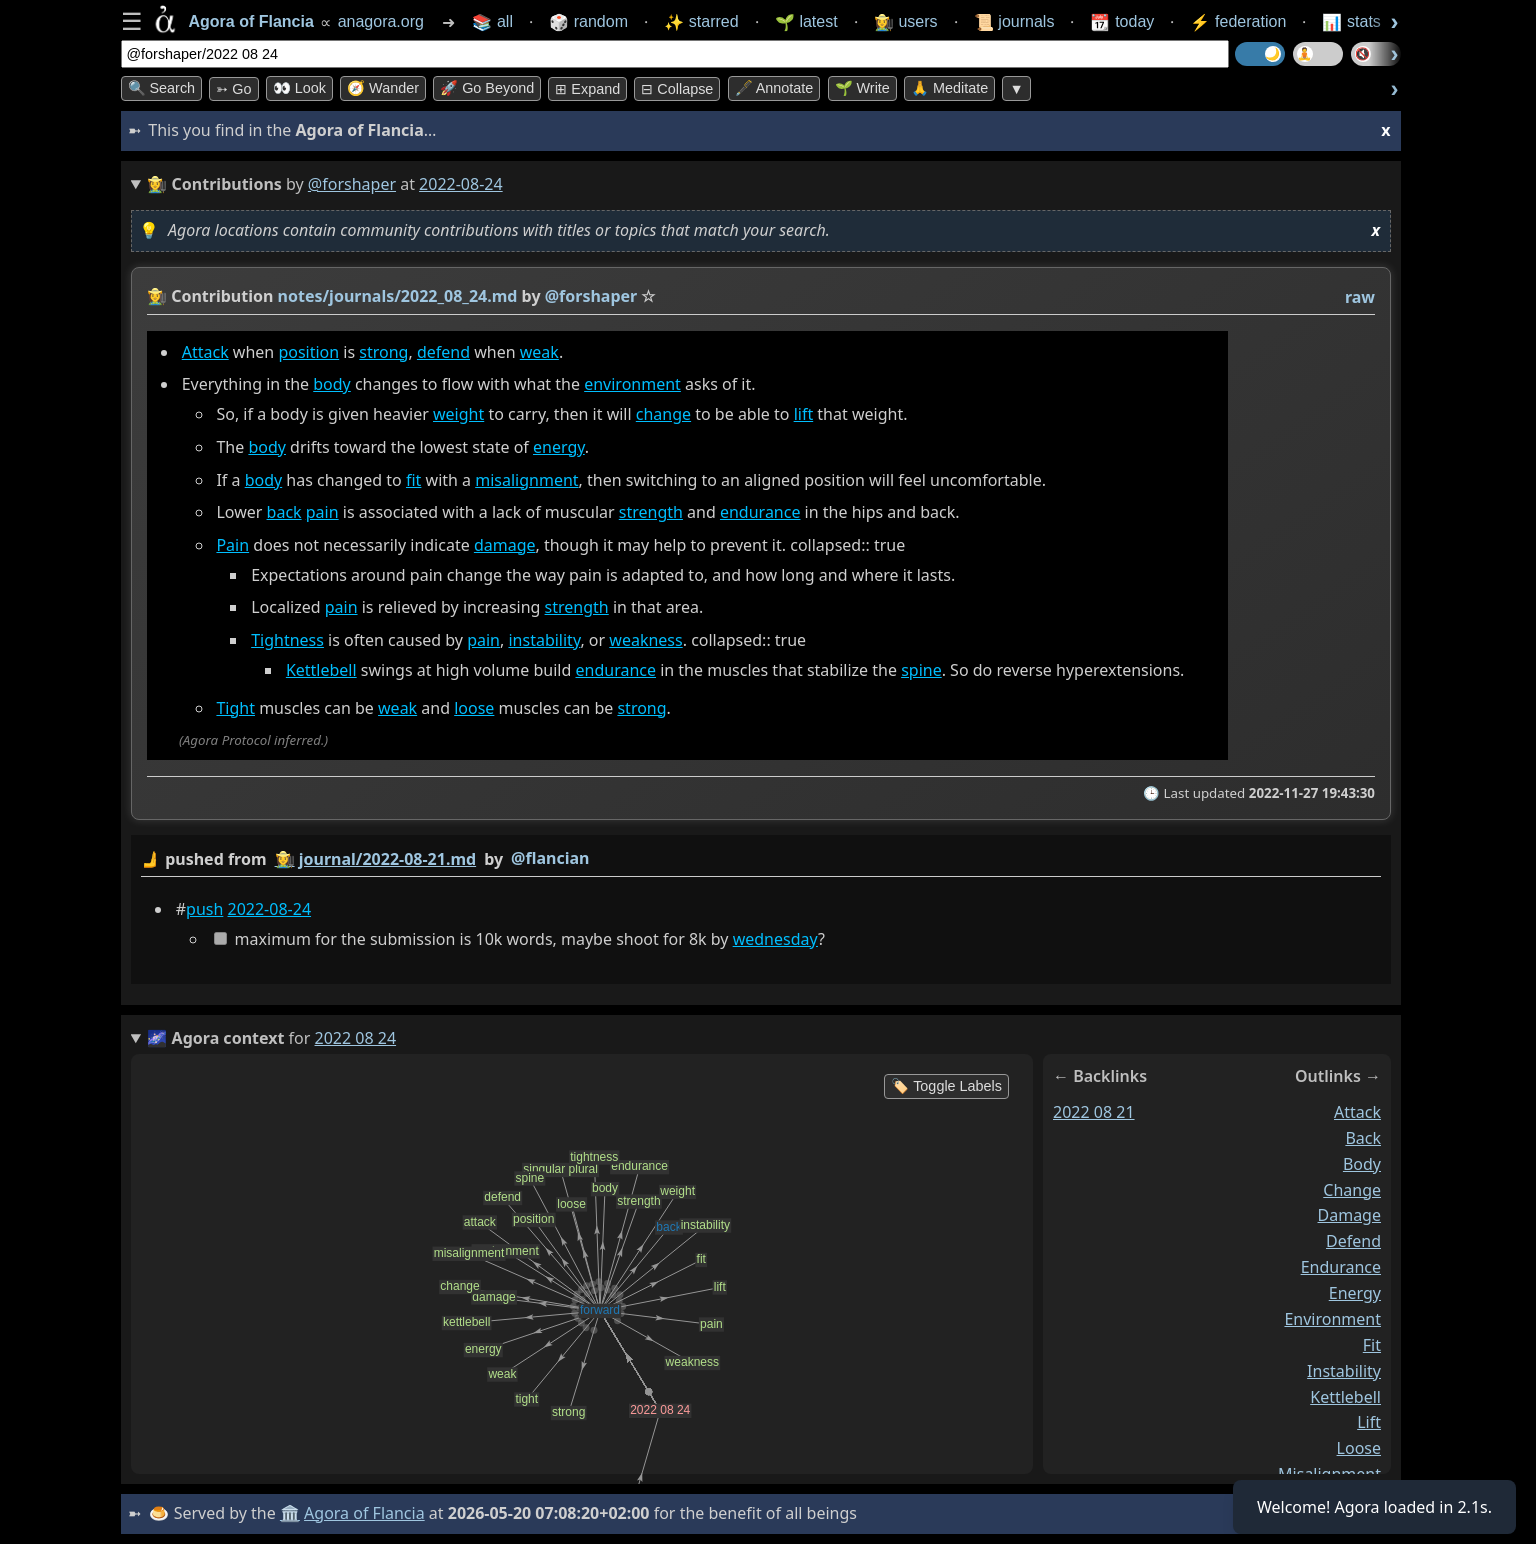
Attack (204, 352)
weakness (645, 640)
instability (544, 640)
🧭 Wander (383, 88)
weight (458, 414)
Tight (235, 708)
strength (650, 512)
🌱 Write (862, 88)
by (761, 859)
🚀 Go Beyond (487, 88)
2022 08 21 (1094, 1112)
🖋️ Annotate (774, 88)
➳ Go (233, 89)
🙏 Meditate (949, 88)
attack (1357, 1112)
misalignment (526, 480)
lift (803, 414)
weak (538, 352)
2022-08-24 (269, 909)
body (332, 384)
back (283, 512)
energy (559, 447)
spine (921, 670)
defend (442, 352)
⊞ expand (587, 89)
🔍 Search (162, 88)
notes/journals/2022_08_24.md (397, 296)
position (308, 352)
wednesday (774, 939)
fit (412, 480)
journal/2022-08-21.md (386, 859)
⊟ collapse (677, 89)
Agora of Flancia (364, 1513)
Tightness (287, 640)
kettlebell (1345, 1396)
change (662, 414)
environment (632, 384)
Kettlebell (320, 670)
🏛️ (290, 1513)
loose (474, 708)
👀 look (299, 88)
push (204, 909)
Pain (232, 545)
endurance (759, 512)
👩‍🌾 (157, 296)
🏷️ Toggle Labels (946, 1086)
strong (383, 352)
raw (1359, 297)
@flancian (550, 858)
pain (321, 512)
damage (504, 545)
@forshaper (352, 184)
